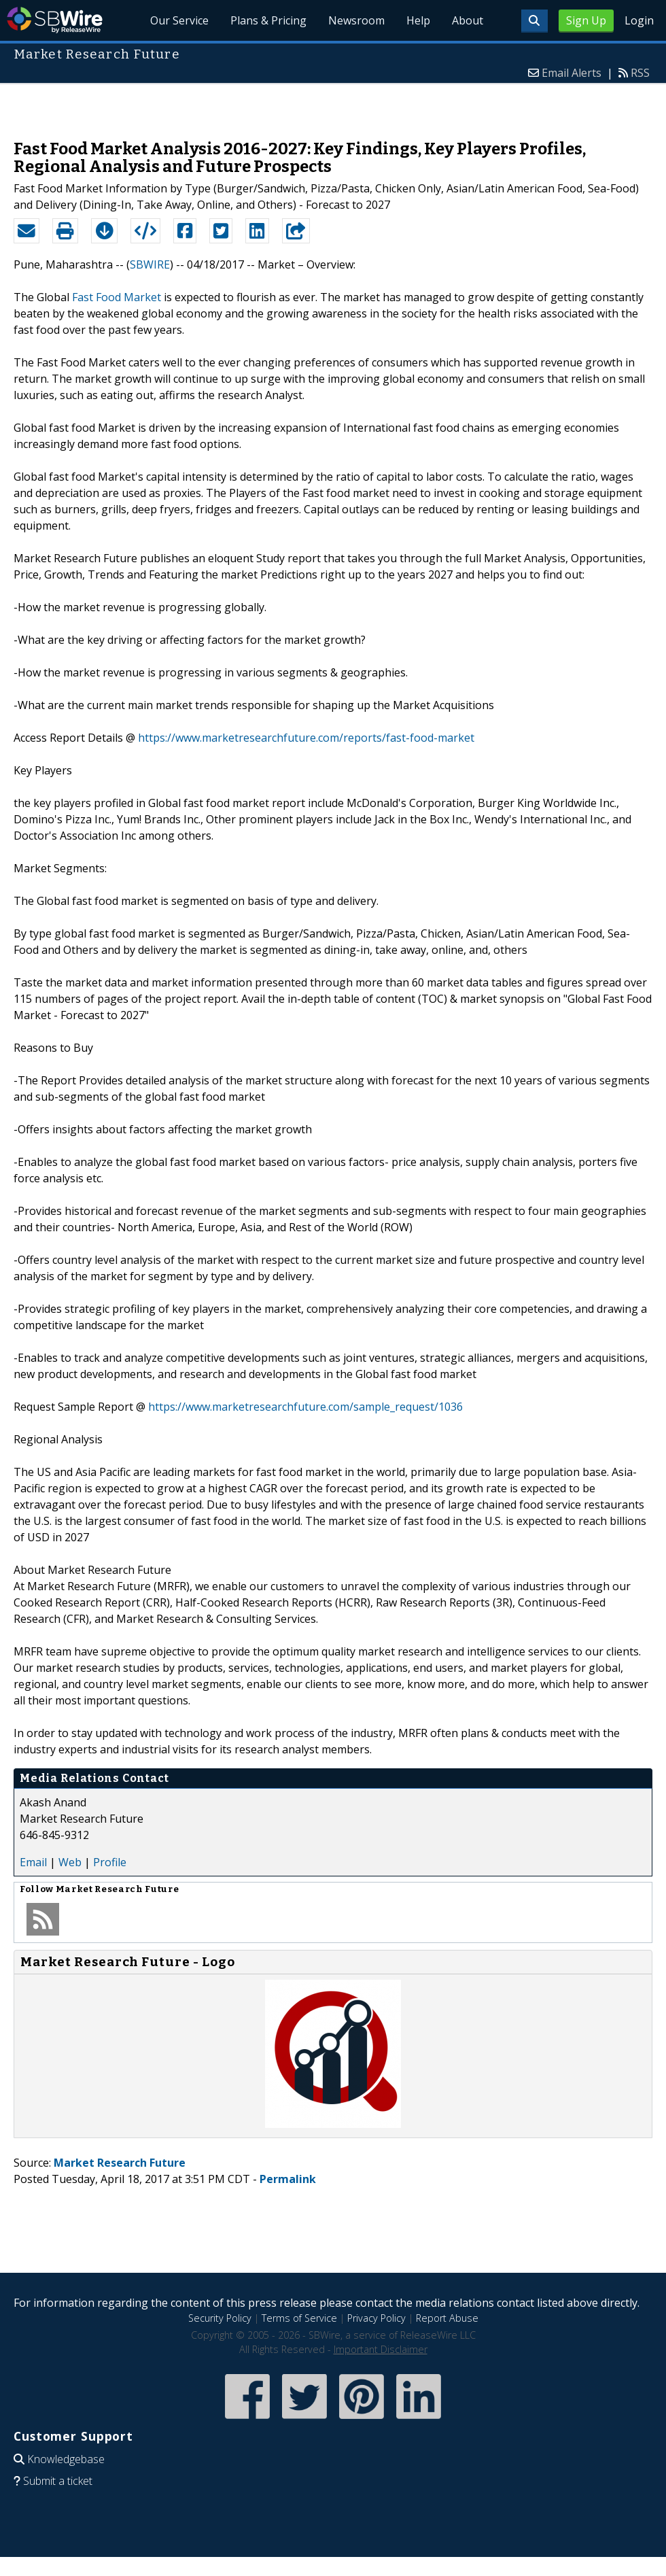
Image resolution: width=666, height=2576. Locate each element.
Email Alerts (571, 72)
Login (639, 20)
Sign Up (586, 20)
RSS (640, 72)
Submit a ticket (57, 2480)
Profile (109, 1862)
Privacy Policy (376, 2318)
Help (418, 20)
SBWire (55, 20)
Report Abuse (447, 2318)
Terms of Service (299, 2318)
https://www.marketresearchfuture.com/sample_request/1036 (305, 1406)
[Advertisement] (333, 104)
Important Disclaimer (380, 2349)
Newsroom (356, 20)
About (467, 20)
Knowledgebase (66, 2459)
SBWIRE (150, 264)
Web (70, 1862)
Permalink (288, 2178)
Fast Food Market (116, 297)
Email (33, 1862)
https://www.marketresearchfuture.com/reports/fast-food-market (306, 737)
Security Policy (219, 2318)
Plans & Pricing (268, 20)
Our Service (179, 20)
